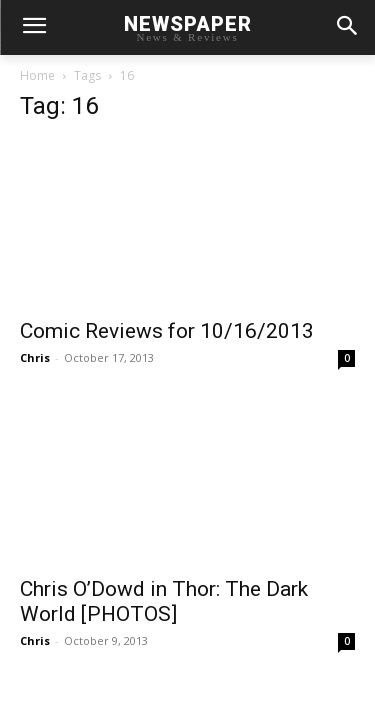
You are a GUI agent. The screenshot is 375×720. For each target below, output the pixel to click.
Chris (35, 357)
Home (37, 75)
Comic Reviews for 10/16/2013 (167, 331)
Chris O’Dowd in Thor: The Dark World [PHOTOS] (164, 601)
